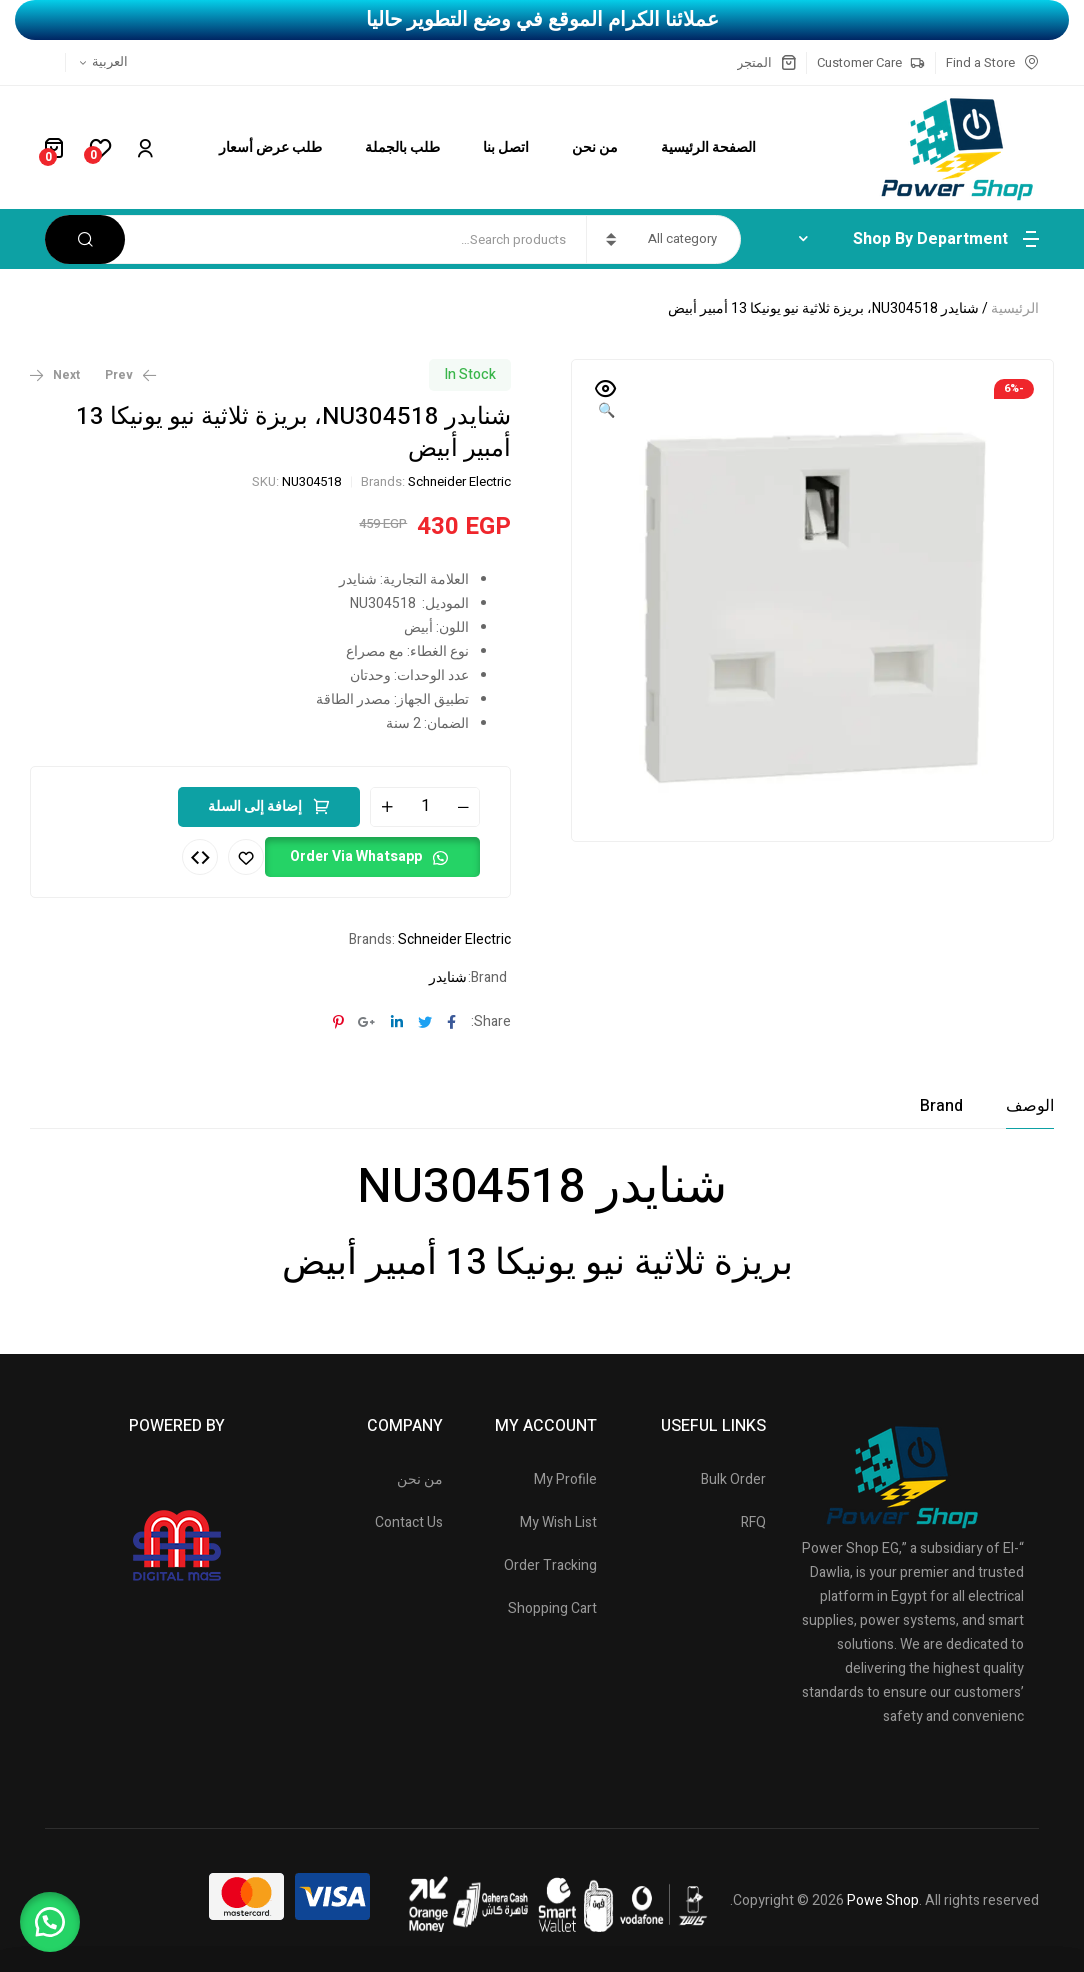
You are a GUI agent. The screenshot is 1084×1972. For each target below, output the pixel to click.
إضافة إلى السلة (255, 806)
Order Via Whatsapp (356, 856)
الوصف (1030, 1106)
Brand (941, 1106)
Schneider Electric (459, 481)
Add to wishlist (246, 857)
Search (85, 239)
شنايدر (448, 977)
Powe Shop (883, 1900)
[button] (606, 401)
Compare (200, 857)
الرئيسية (1015, 308)
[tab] (1030, 1106)
